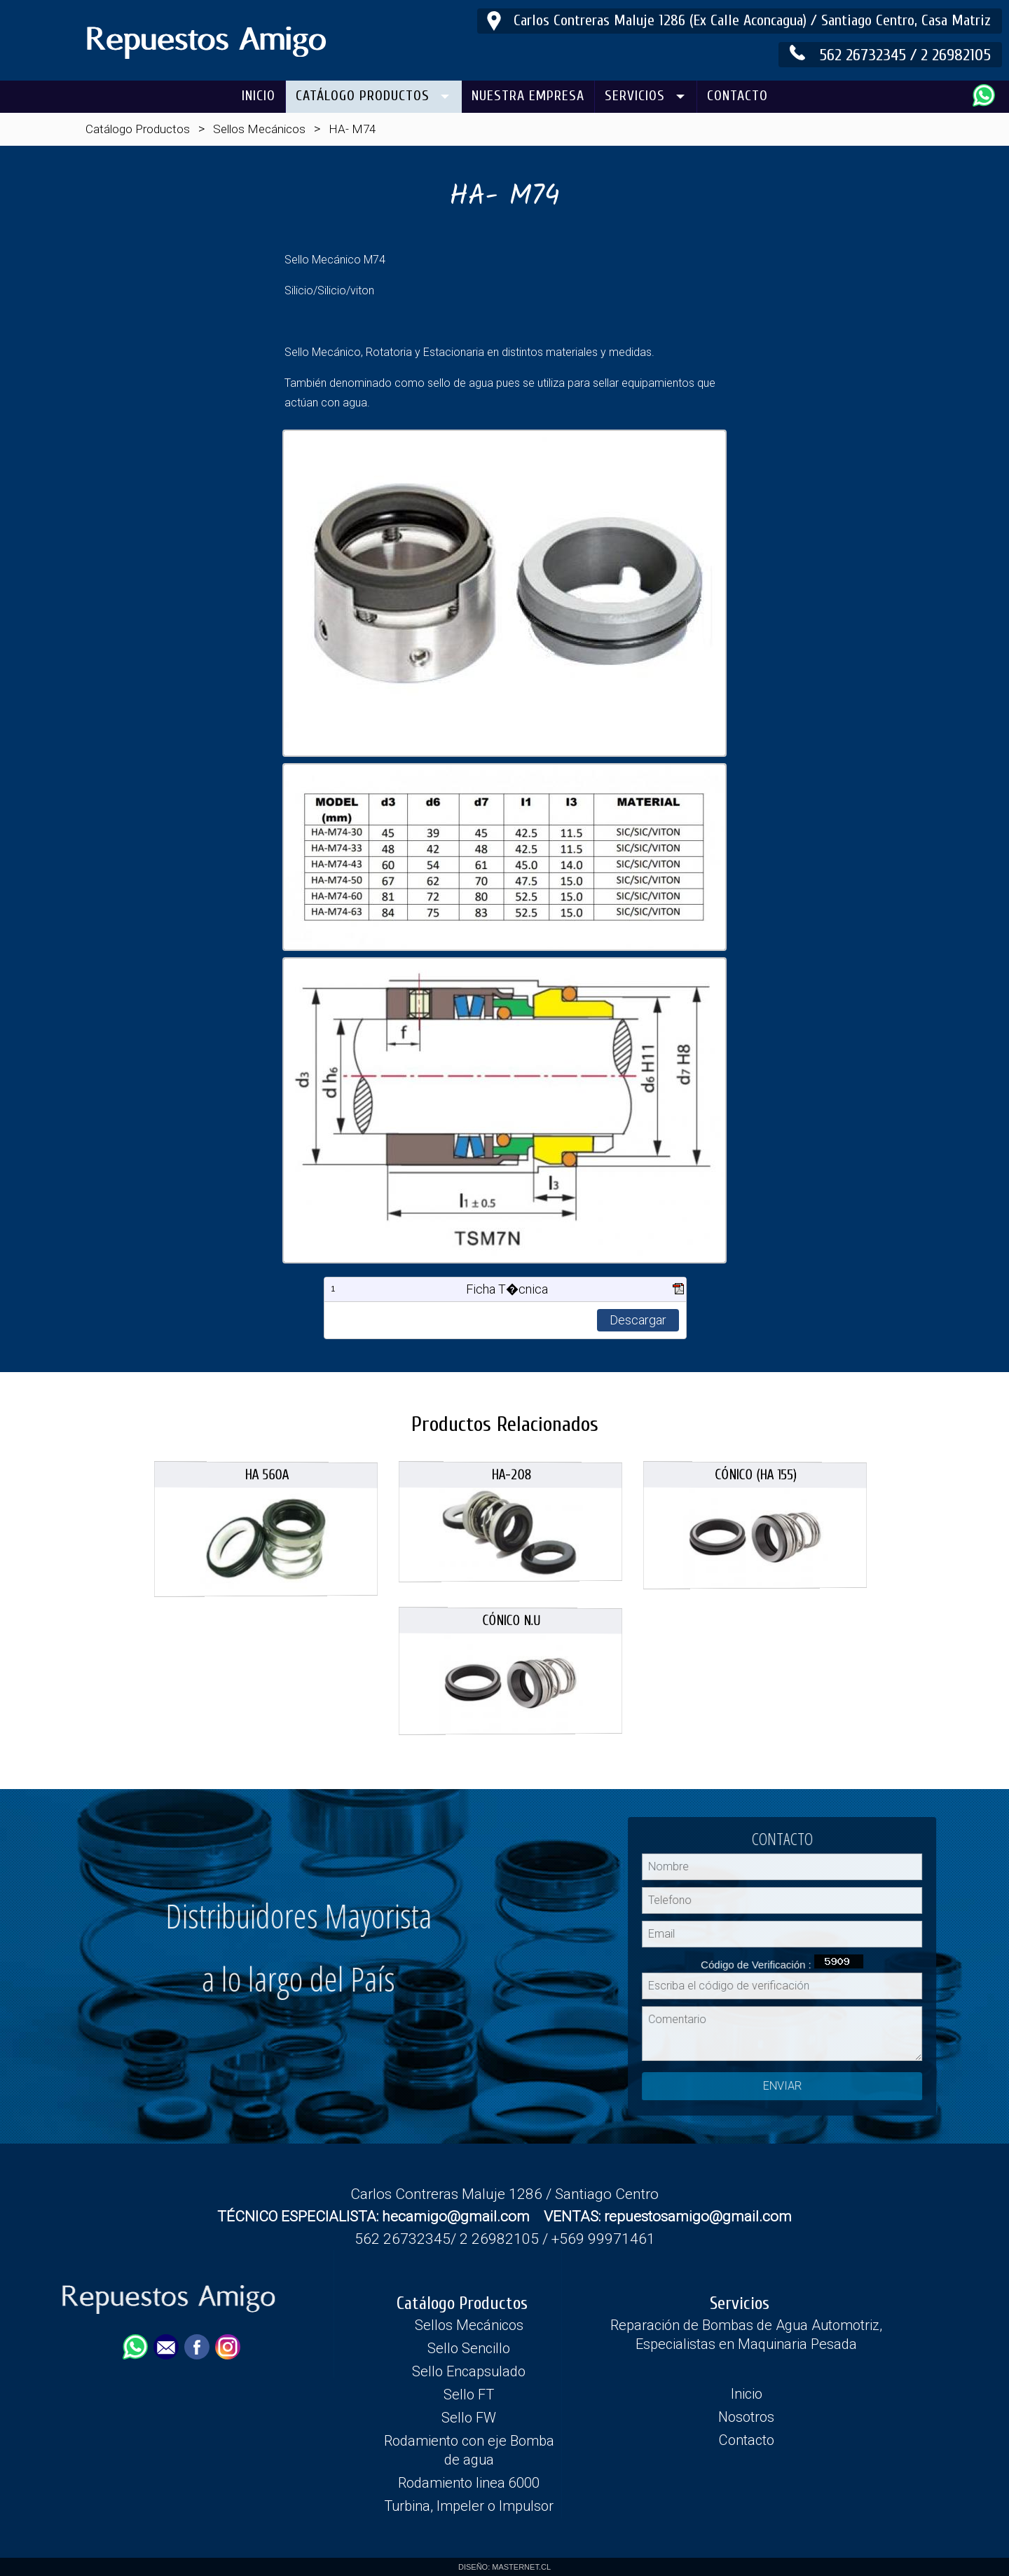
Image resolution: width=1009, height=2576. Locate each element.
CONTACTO (737, 96)
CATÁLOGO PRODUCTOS (363, 96)
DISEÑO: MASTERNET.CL (504, 2567)
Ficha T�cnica (507, 1289)
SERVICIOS (635, 96)
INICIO (258, 96)
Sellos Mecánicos (259, 129)
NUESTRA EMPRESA (528, 96)
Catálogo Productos (137, 129)
